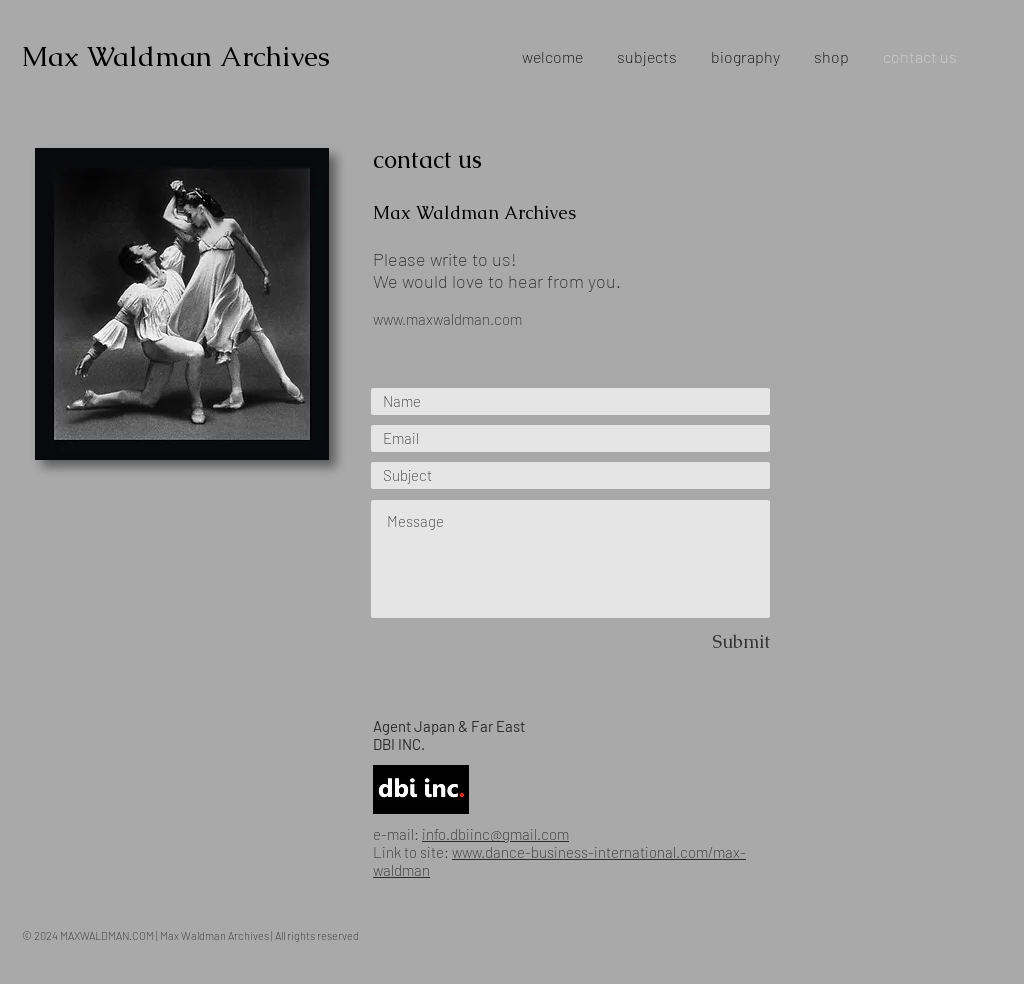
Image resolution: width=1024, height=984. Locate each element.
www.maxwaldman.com (447, 319)
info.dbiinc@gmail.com (495, 834)
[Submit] (699, 641)
